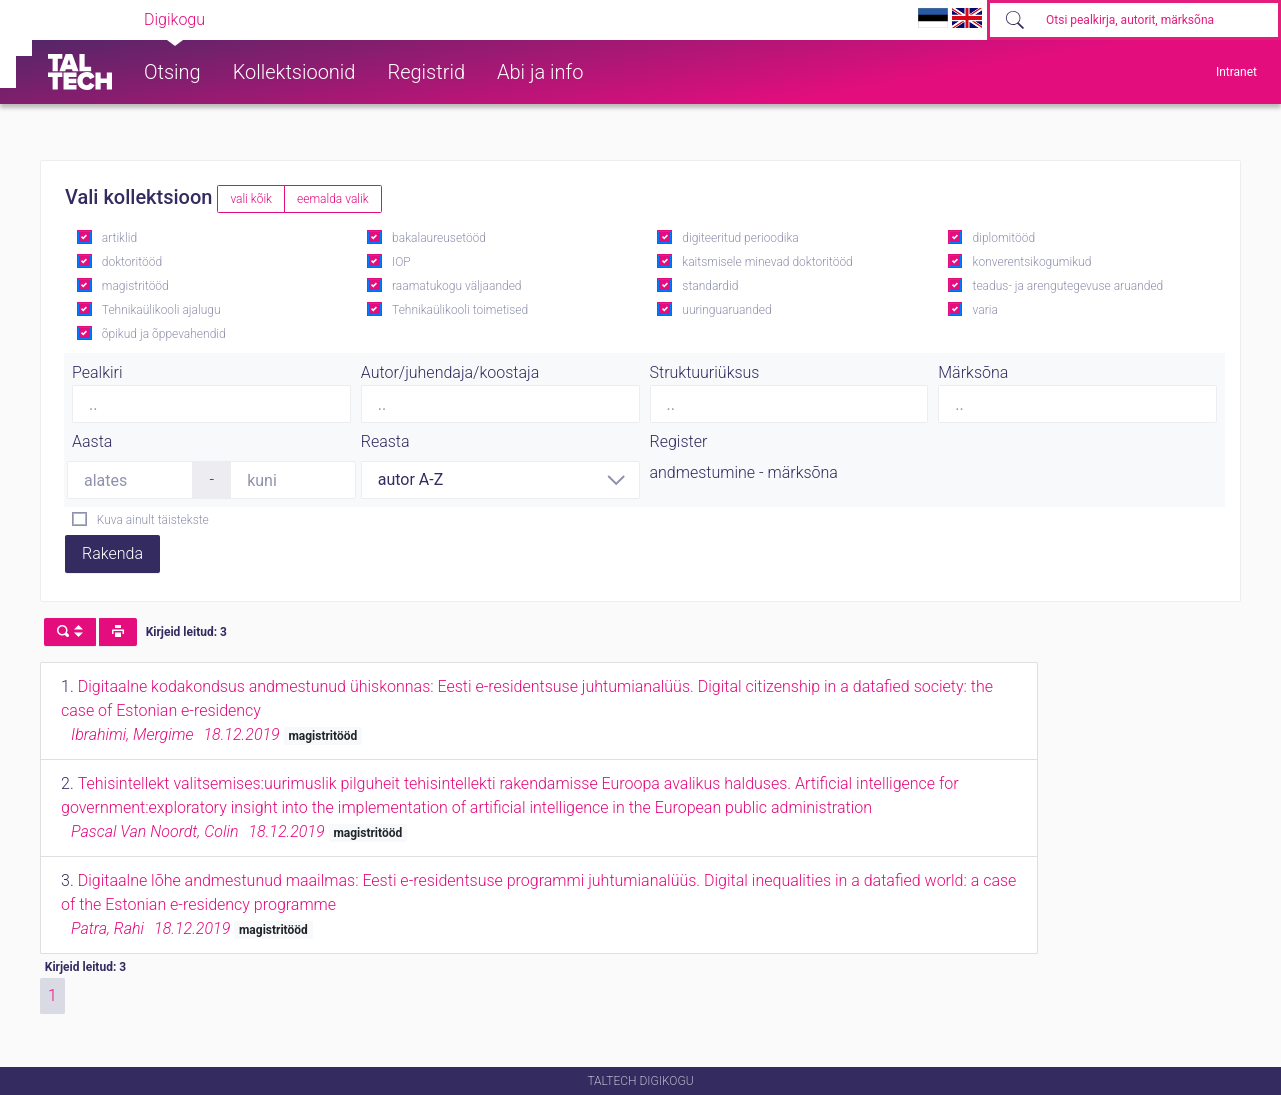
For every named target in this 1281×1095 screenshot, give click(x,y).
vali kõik (251, 199)
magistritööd (135, 286)
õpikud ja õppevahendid (164, 334)
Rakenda (112, 553)
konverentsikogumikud (1032, 262)
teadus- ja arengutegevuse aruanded (1068, 286)
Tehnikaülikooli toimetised (460, 310)
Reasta (385, 441)
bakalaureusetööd (439, 238)
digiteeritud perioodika (740, 238)
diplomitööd (1004, 238)
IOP (401, 262)
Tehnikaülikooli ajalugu (161, 310)
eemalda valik (333, 199)
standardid (710, 286)
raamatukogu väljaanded (457, 286)
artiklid (119, 238)
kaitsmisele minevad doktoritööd (767, 262)
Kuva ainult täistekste (153, 520)
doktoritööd (132, 262)
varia (985, 310)
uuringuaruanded (726, 310)
